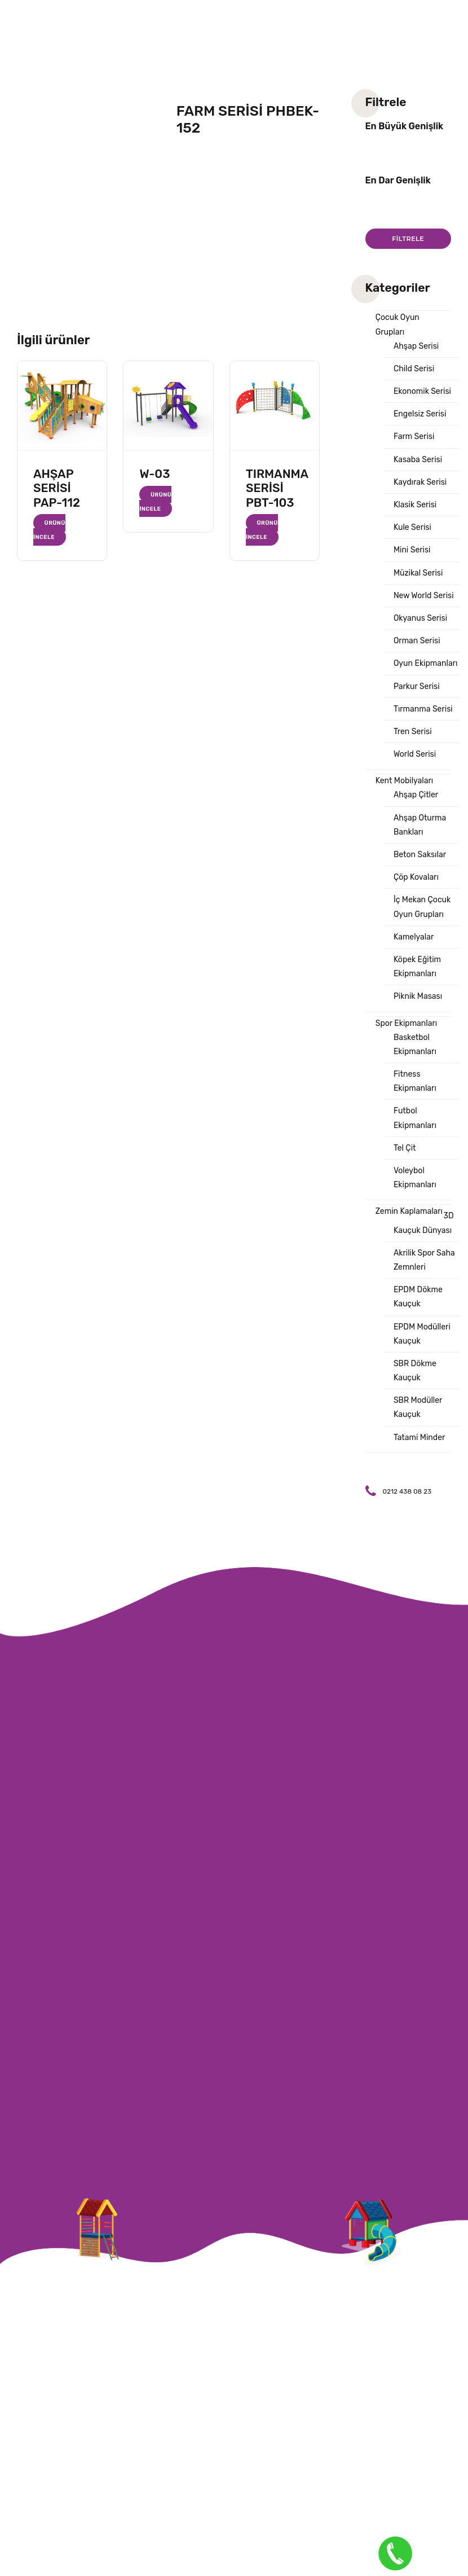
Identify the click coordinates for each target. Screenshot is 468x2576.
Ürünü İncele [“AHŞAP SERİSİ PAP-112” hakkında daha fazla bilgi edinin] (49, 530)
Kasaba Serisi (418, 459)
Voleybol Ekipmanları (415, 1178)
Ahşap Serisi (416, 346)
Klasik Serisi (415, 505)
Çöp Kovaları (416, 877)
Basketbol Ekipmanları (415, 1044)
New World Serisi (424, 595)
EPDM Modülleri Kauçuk (422, 1334)
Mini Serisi (412, 550)
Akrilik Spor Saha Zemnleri (424, 1260)
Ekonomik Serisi (422, 391)
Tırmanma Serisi (423, 709)
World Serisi (415, 754)
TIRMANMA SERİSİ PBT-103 (277, 488)
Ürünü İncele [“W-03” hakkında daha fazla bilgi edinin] (155, 501)
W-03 (154, 474)
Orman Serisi (417, 641)
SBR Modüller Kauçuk (418, 1407)
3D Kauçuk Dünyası (424, 1223)
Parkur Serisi (417, 686)
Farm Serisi (414, 436)
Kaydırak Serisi (420, 482)
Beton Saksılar (420, 854)
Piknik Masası (418, 996)
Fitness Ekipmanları (415, 1081)
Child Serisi (414, 369)
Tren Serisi (413, 731)
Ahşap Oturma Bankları (420, 825)
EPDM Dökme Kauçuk (418, 1297)
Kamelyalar (414, 937)
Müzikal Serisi (418, 573)
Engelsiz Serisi (420, 414)
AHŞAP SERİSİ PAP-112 (56, 488)
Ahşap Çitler (416, 795)
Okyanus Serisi (420, 618)
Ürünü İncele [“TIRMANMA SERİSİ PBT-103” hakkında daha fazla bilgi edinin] (262, 530)
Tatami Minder (419, 1437)
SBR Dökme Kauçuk (415, 1371)
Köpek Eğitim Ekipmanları (417, 966)
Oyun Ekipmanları (425, 663)
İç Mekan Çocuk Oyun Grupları (422, 907)
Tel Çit (405, 1148)
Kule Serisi (412, 527)
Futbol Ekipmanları (415, 1118)
